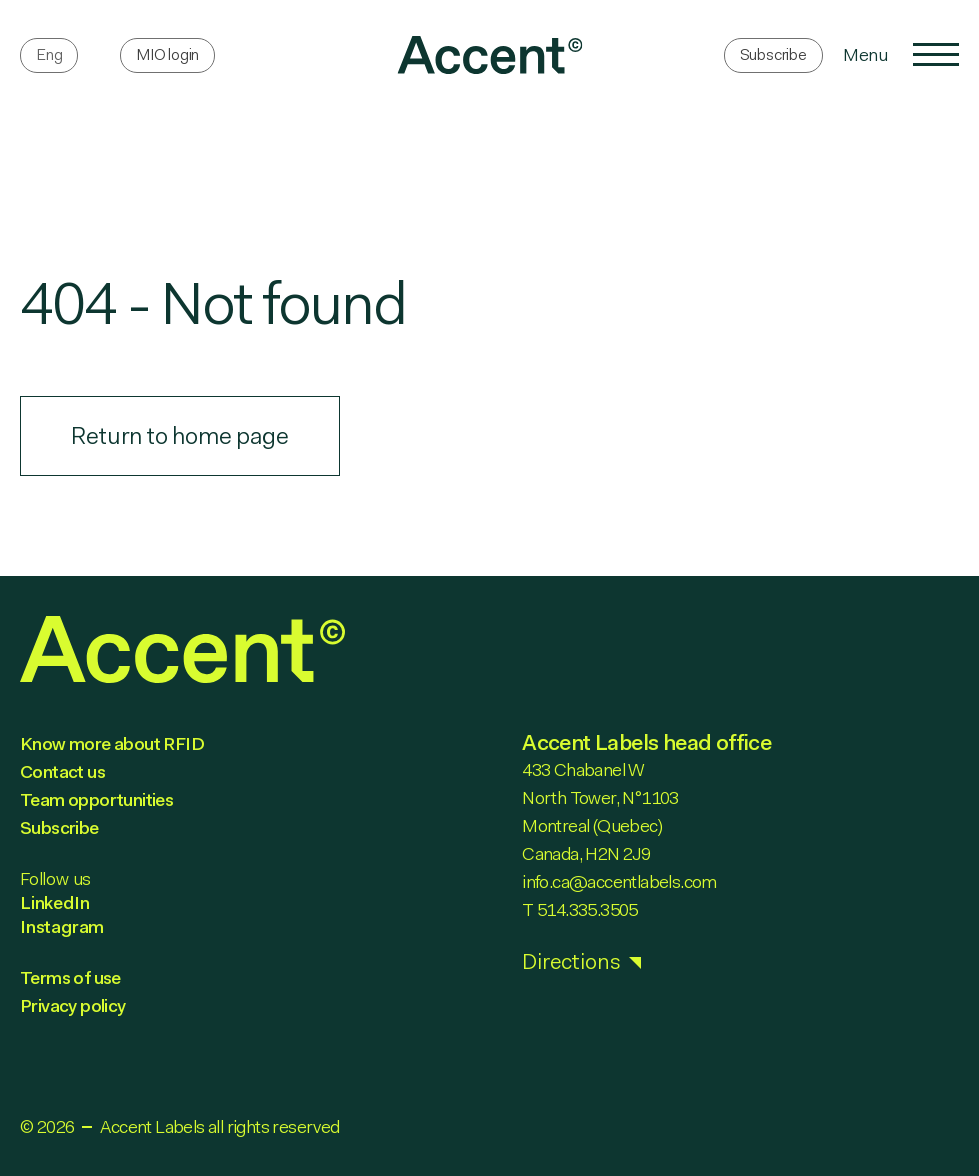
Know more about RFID (112, 744)
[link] (489, 55)
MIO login (167, 54)
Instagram (62, 927)
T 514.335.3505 (580, 910)
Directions (571, 961)
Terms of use (70, 978)
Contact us (62, 772)
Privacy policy (73, 1006)
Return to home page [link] (179, 436)
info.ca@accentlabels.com (619, 882)
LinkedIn (54, 903)
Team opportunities (96, 800)
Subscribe (773, 54)
